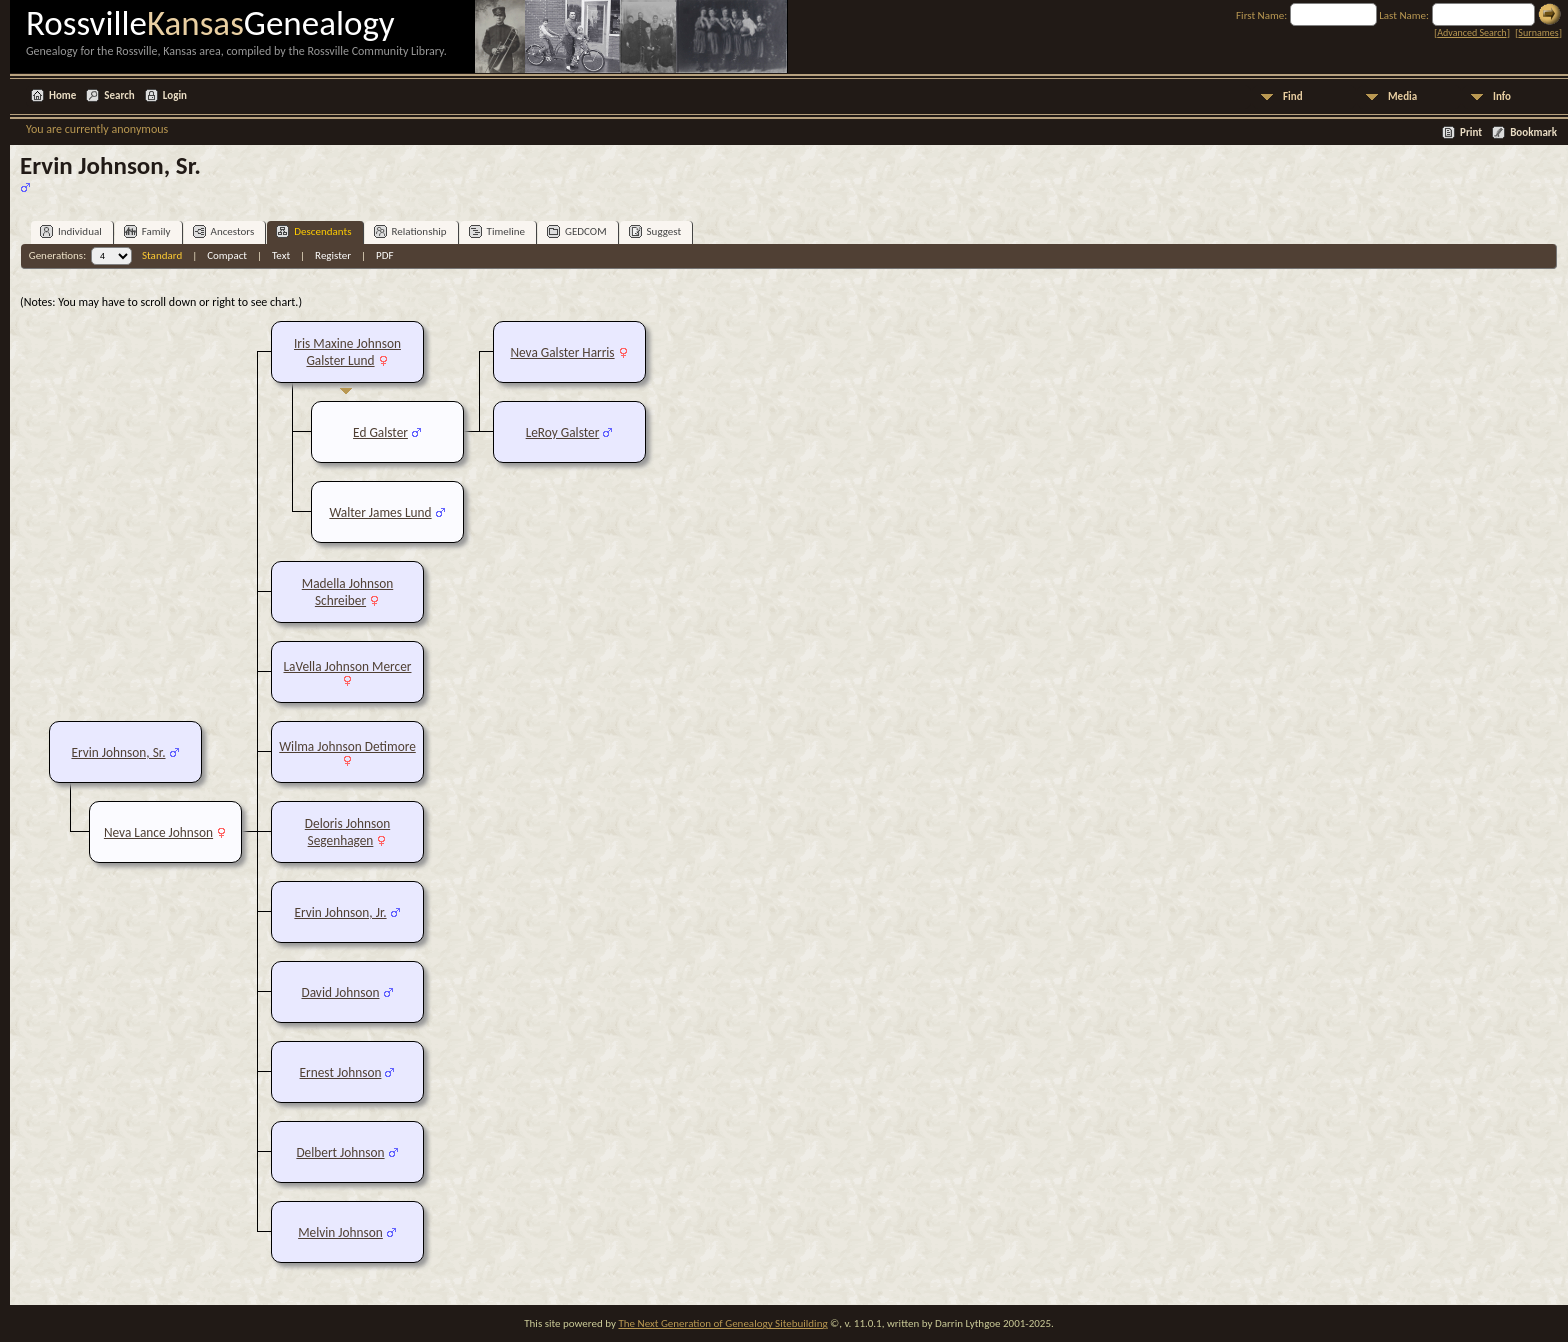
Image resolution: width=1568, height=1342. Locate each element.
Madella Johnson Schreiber (347, 592)
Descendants (313, 231)
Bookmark (1533, 132)
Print (1471, 132)
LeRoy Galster (563, 432)
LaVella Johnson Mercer (348, 666)
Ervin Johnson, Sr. (118, 752)
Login (175, 95)
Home (62, 95)
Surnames (1538, 32)
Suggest (655, 231)
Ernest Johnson (341, 1072)
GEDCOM (577, 231)
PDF (385, 255)
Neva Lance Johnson (158, 832)
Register (333, 255)
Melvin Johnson (340, 1232)
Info (1502, 96)
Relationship (410, 231)
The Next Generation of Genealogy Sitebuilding (722, 1323)
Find (1293, 96)
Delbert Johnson (340, 1152)
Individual (71, 231)
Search (119, 95)
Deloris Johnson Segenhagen (347, 832)
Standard (162, 255)
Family (147, 231)
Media (1402, 96)
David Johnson (341, 992)
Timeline (497, 231)
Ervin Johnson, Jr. (340, 912)
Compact (227, 255)
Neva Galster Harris (562, 352)
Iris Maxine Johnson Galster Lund (347, 352)
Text (281, 255)
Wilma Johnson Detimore (347, 746)
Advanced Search (1471, 32)
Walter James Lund (380, 512)
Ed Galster (380, 432)
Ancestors (224, 231)
